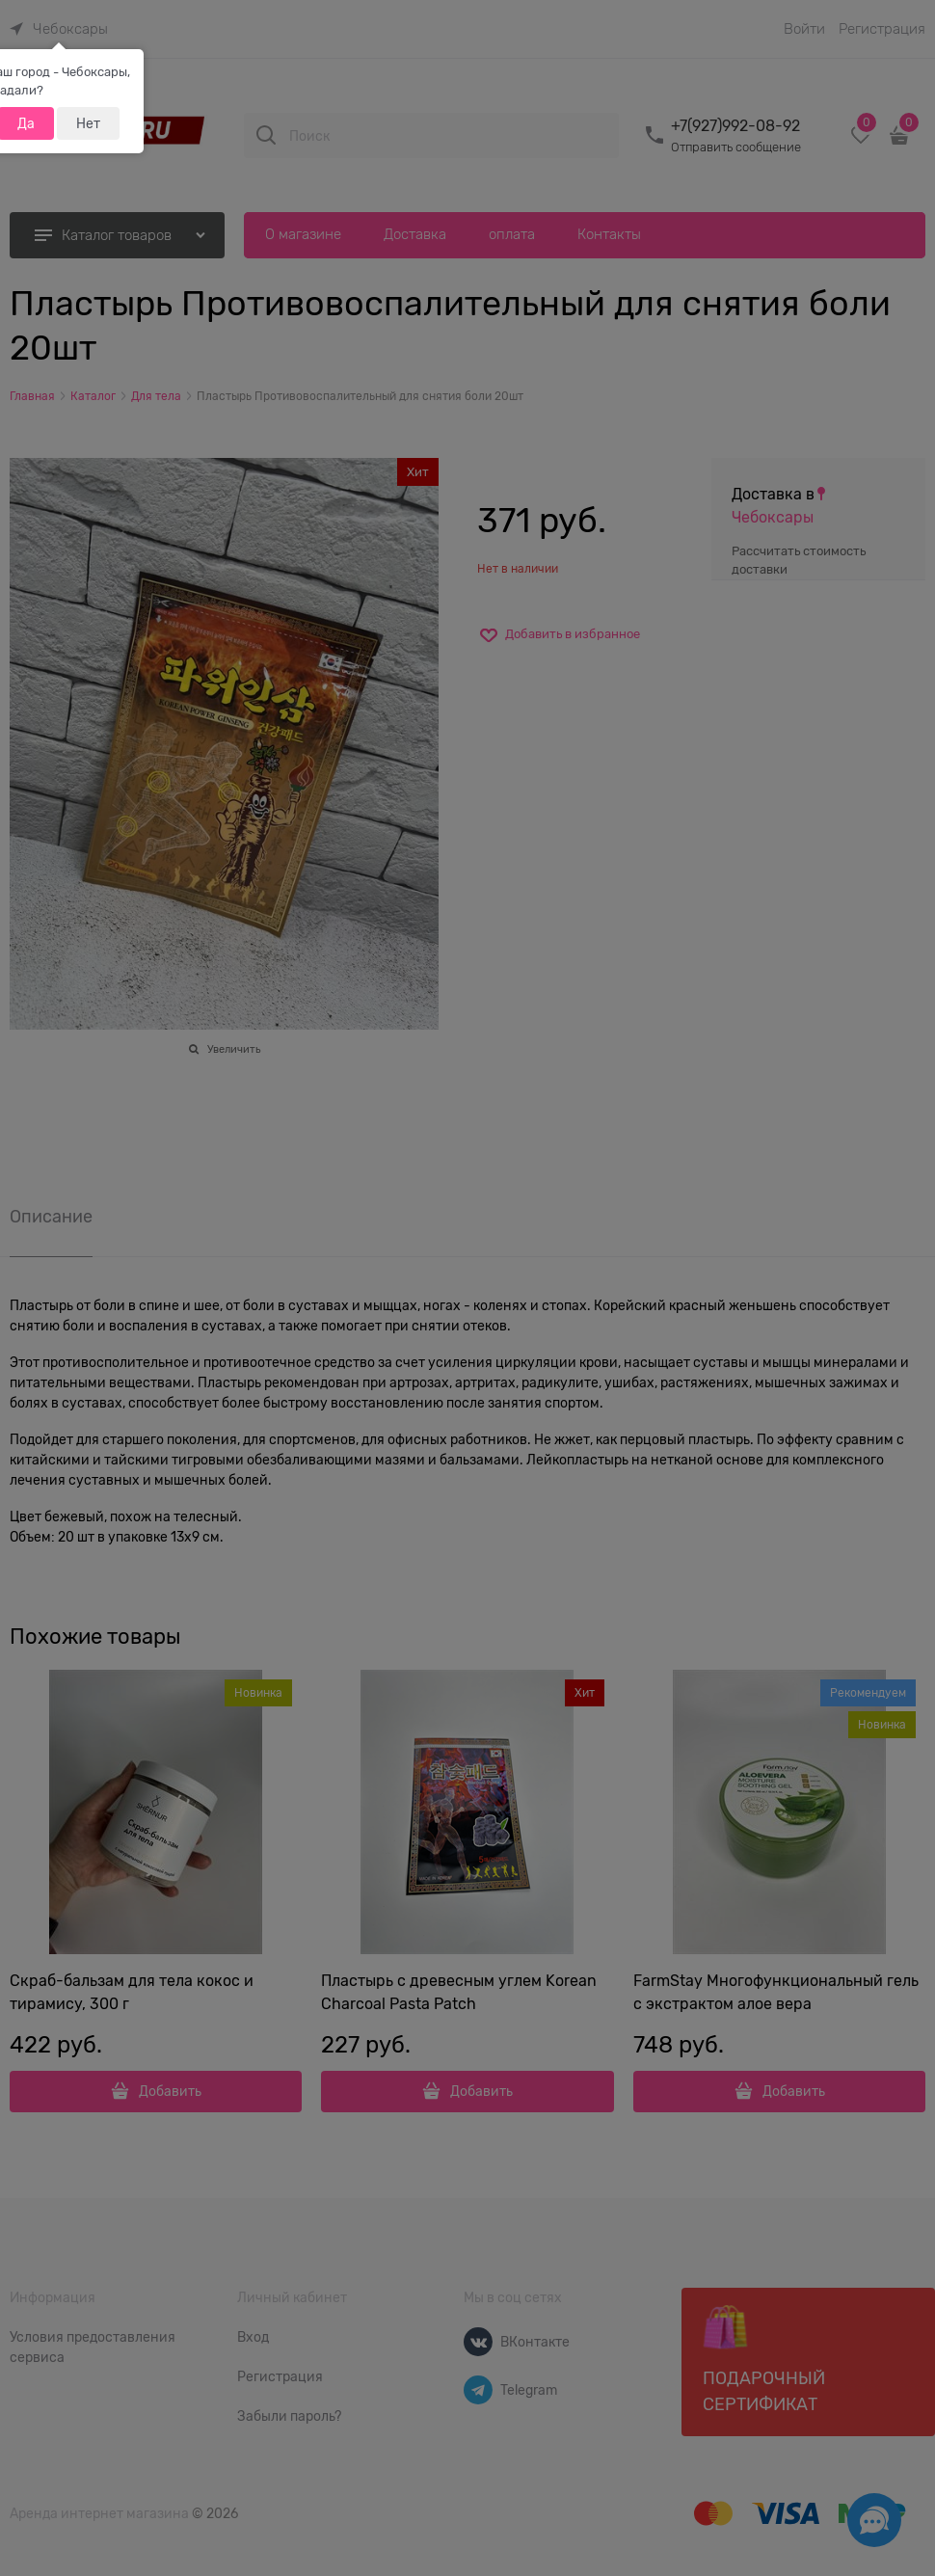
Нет (88, 123)
